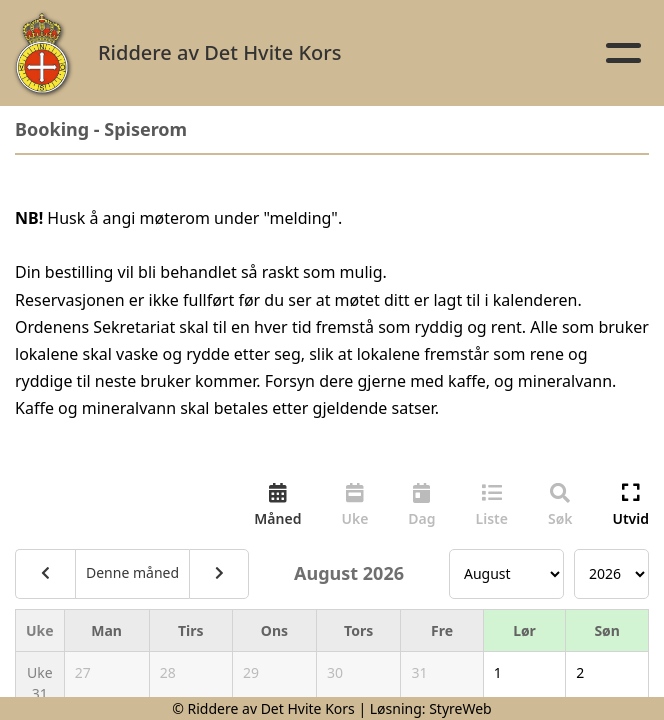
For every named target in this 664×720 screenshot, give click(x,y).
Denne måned (132, 572)
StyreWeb (460, 708)
